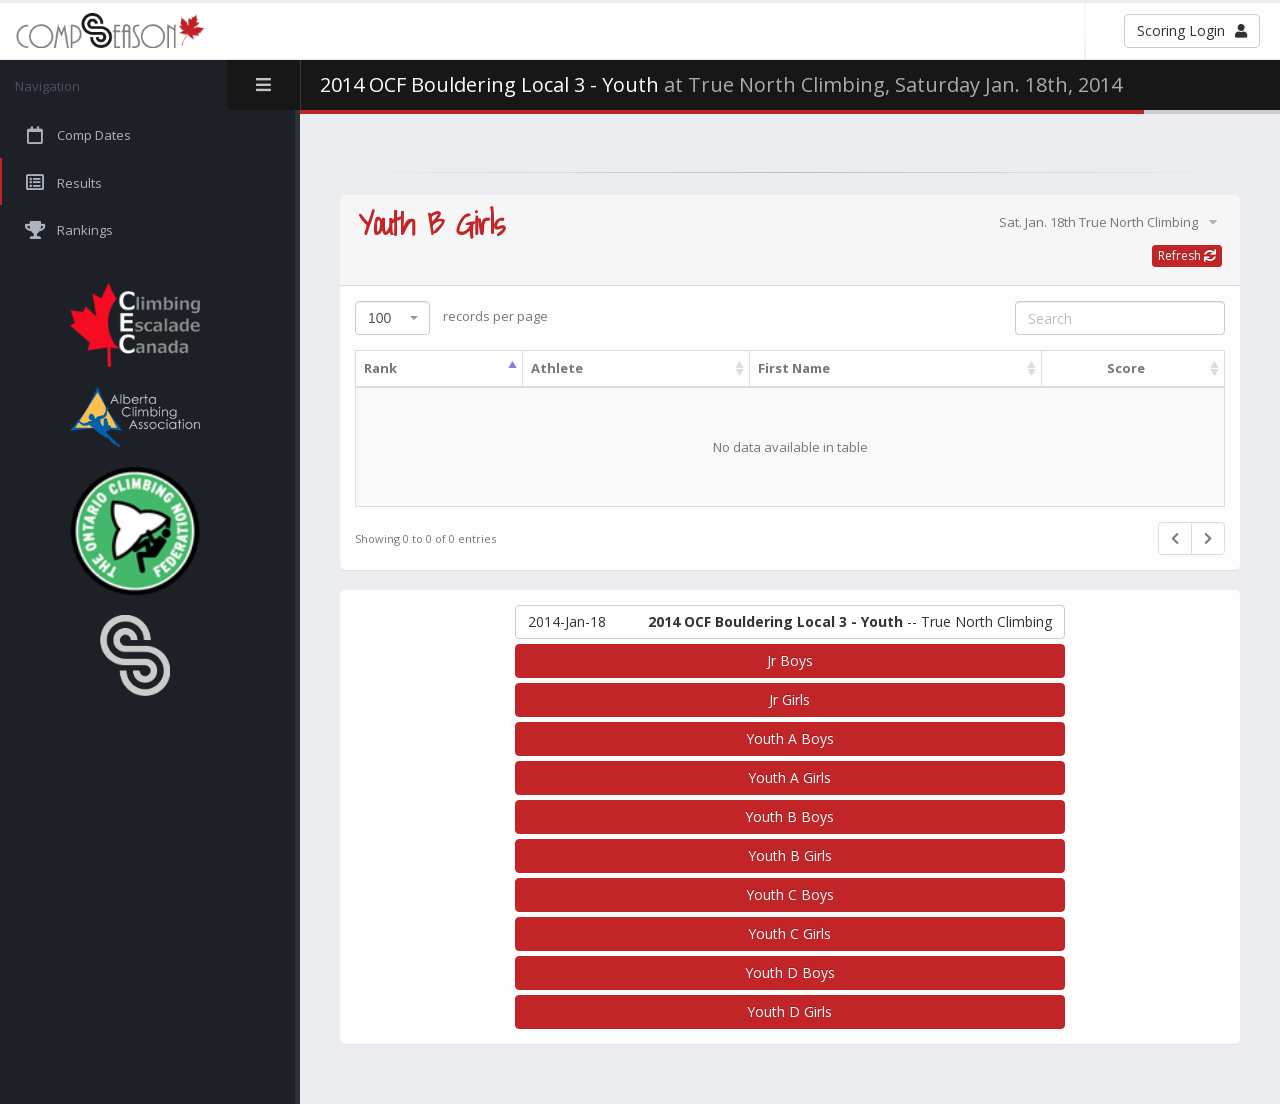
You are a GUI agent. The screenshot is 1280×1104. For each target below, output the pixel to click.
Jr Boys (790, 660)
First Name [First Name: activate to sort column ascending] (794, 368)
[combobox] (392, 318)
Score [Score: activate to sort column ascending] (1126, 368)
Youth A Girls (789, 777)
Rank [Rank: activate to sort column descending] (380, 368)
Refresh (1187, 255)
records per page (451, 318)
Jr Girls (789, 699)
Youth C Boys (790, 894)
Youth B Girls (790, 855)
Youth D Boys (790, 972)
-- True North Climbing (790, 622)
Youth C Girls (789, 933)
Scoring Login (1192, 30)
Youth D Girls (789, 1011)
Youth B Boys (789, 816)
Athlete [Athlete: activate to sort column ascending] (557, 368)
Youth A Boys (790, 738)
